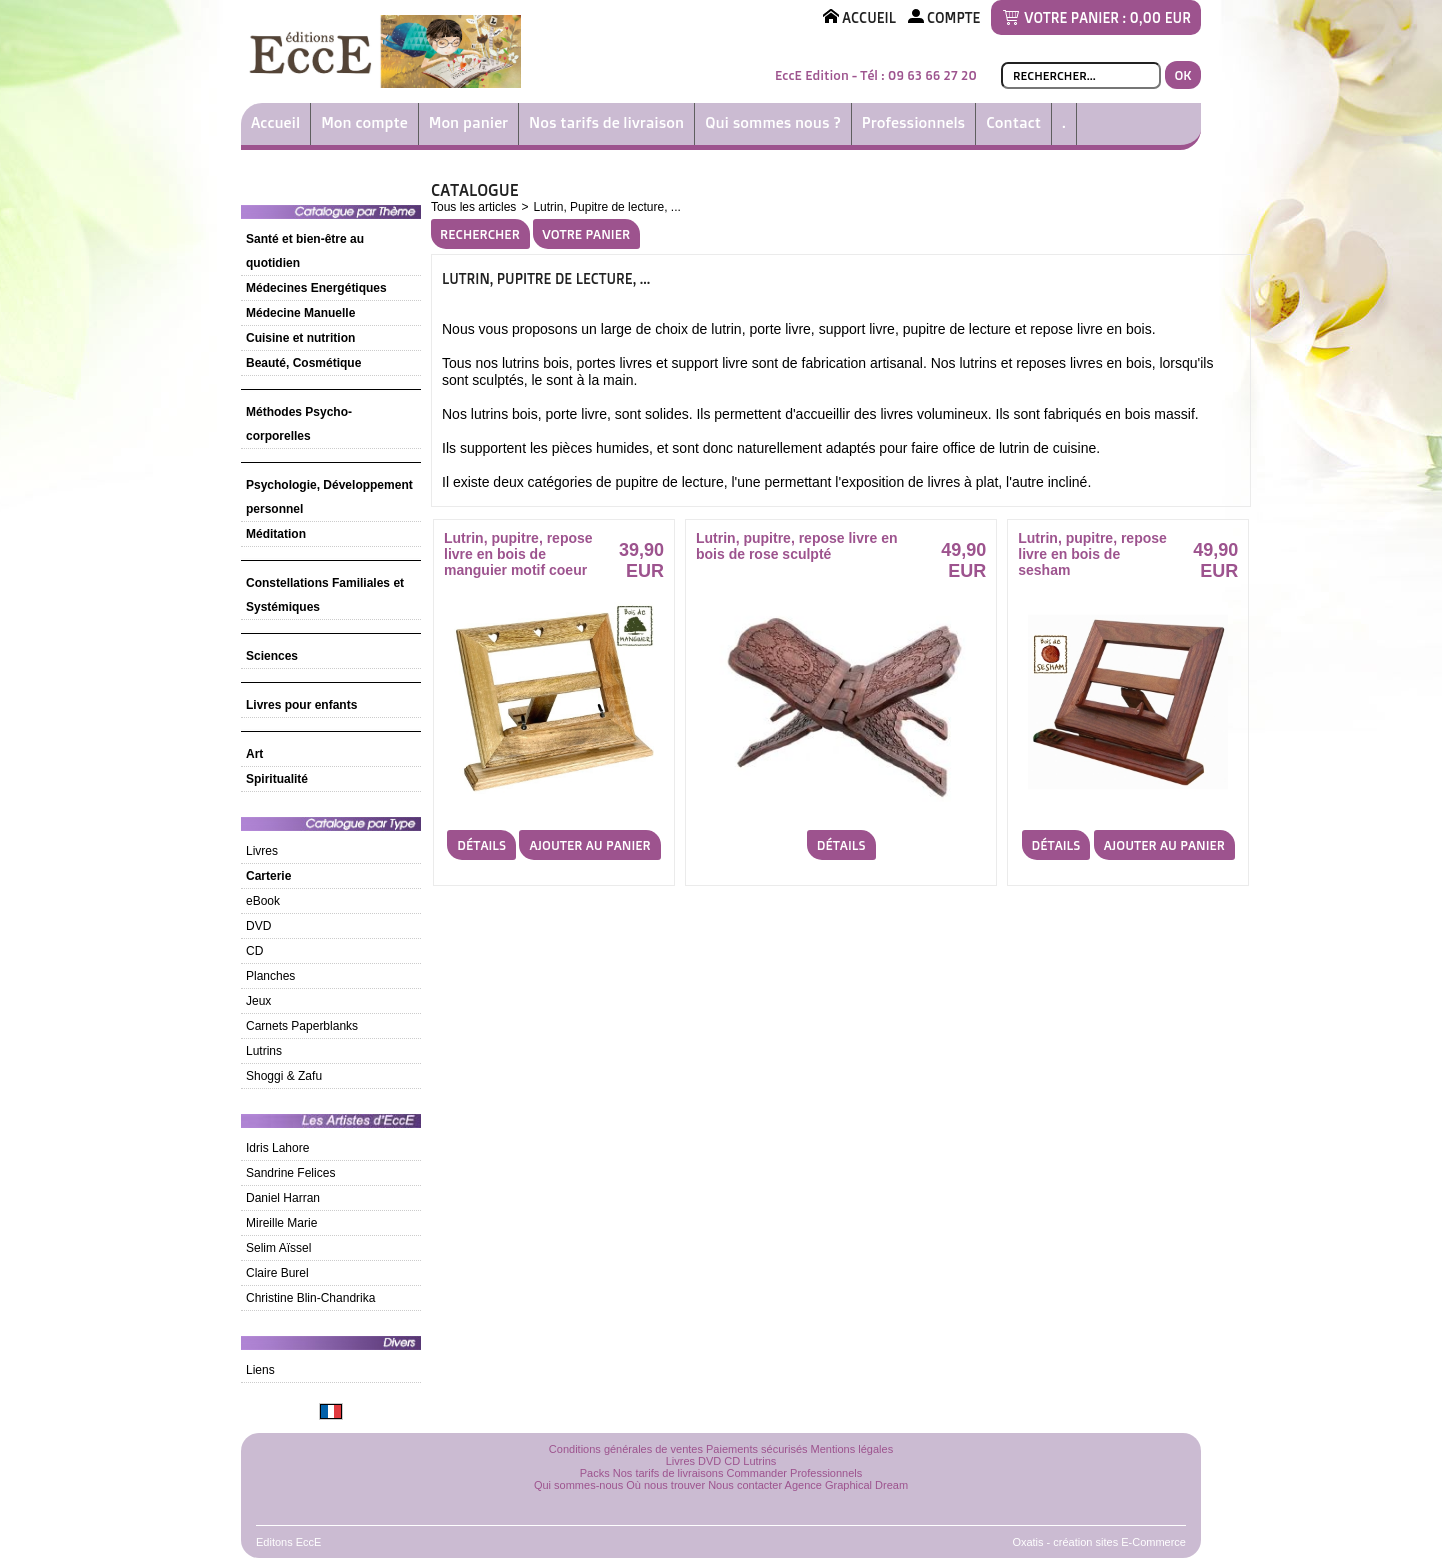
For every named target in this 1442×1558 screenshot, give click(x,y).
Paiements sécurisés (757, 1449)
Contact (1013, 122)
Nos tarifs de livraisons (668, 1473)
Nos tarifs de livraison (606, 122)
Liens (260, 1370)
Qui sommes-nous (578, 1485)
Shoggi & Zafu (284, 1076)
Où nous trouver (665, 1485)
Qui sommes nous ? (773, 122)
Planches (270, 976)
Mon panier (468, 122)
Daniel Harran (283, 1198)
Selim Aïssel (278, 1248)
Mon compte (364, 122)
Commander (757, 1473)
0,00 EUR (1160, 17)
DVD (258, 926)
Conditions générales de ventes (626, 1449)
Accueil (275, 122)
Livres (262, 851)
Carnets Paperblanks (302, 1026)
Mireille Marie (281, 1223)
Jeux (258, 1001)
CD (254, 951)
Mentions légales (852, 1449)
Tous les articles (473, 207)
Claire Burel (277, 1273)
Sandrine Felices (290, 1173)
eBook (263, 901)
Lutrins (264, 1051)
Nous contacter (745, 1485)
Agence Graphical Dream (847, 1485)
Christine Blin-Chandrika (310, 1298)
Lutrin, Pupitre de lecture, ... (606, 207)
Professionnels (913, 122)
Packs (595, 1473)
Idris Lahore (277, 1148)
